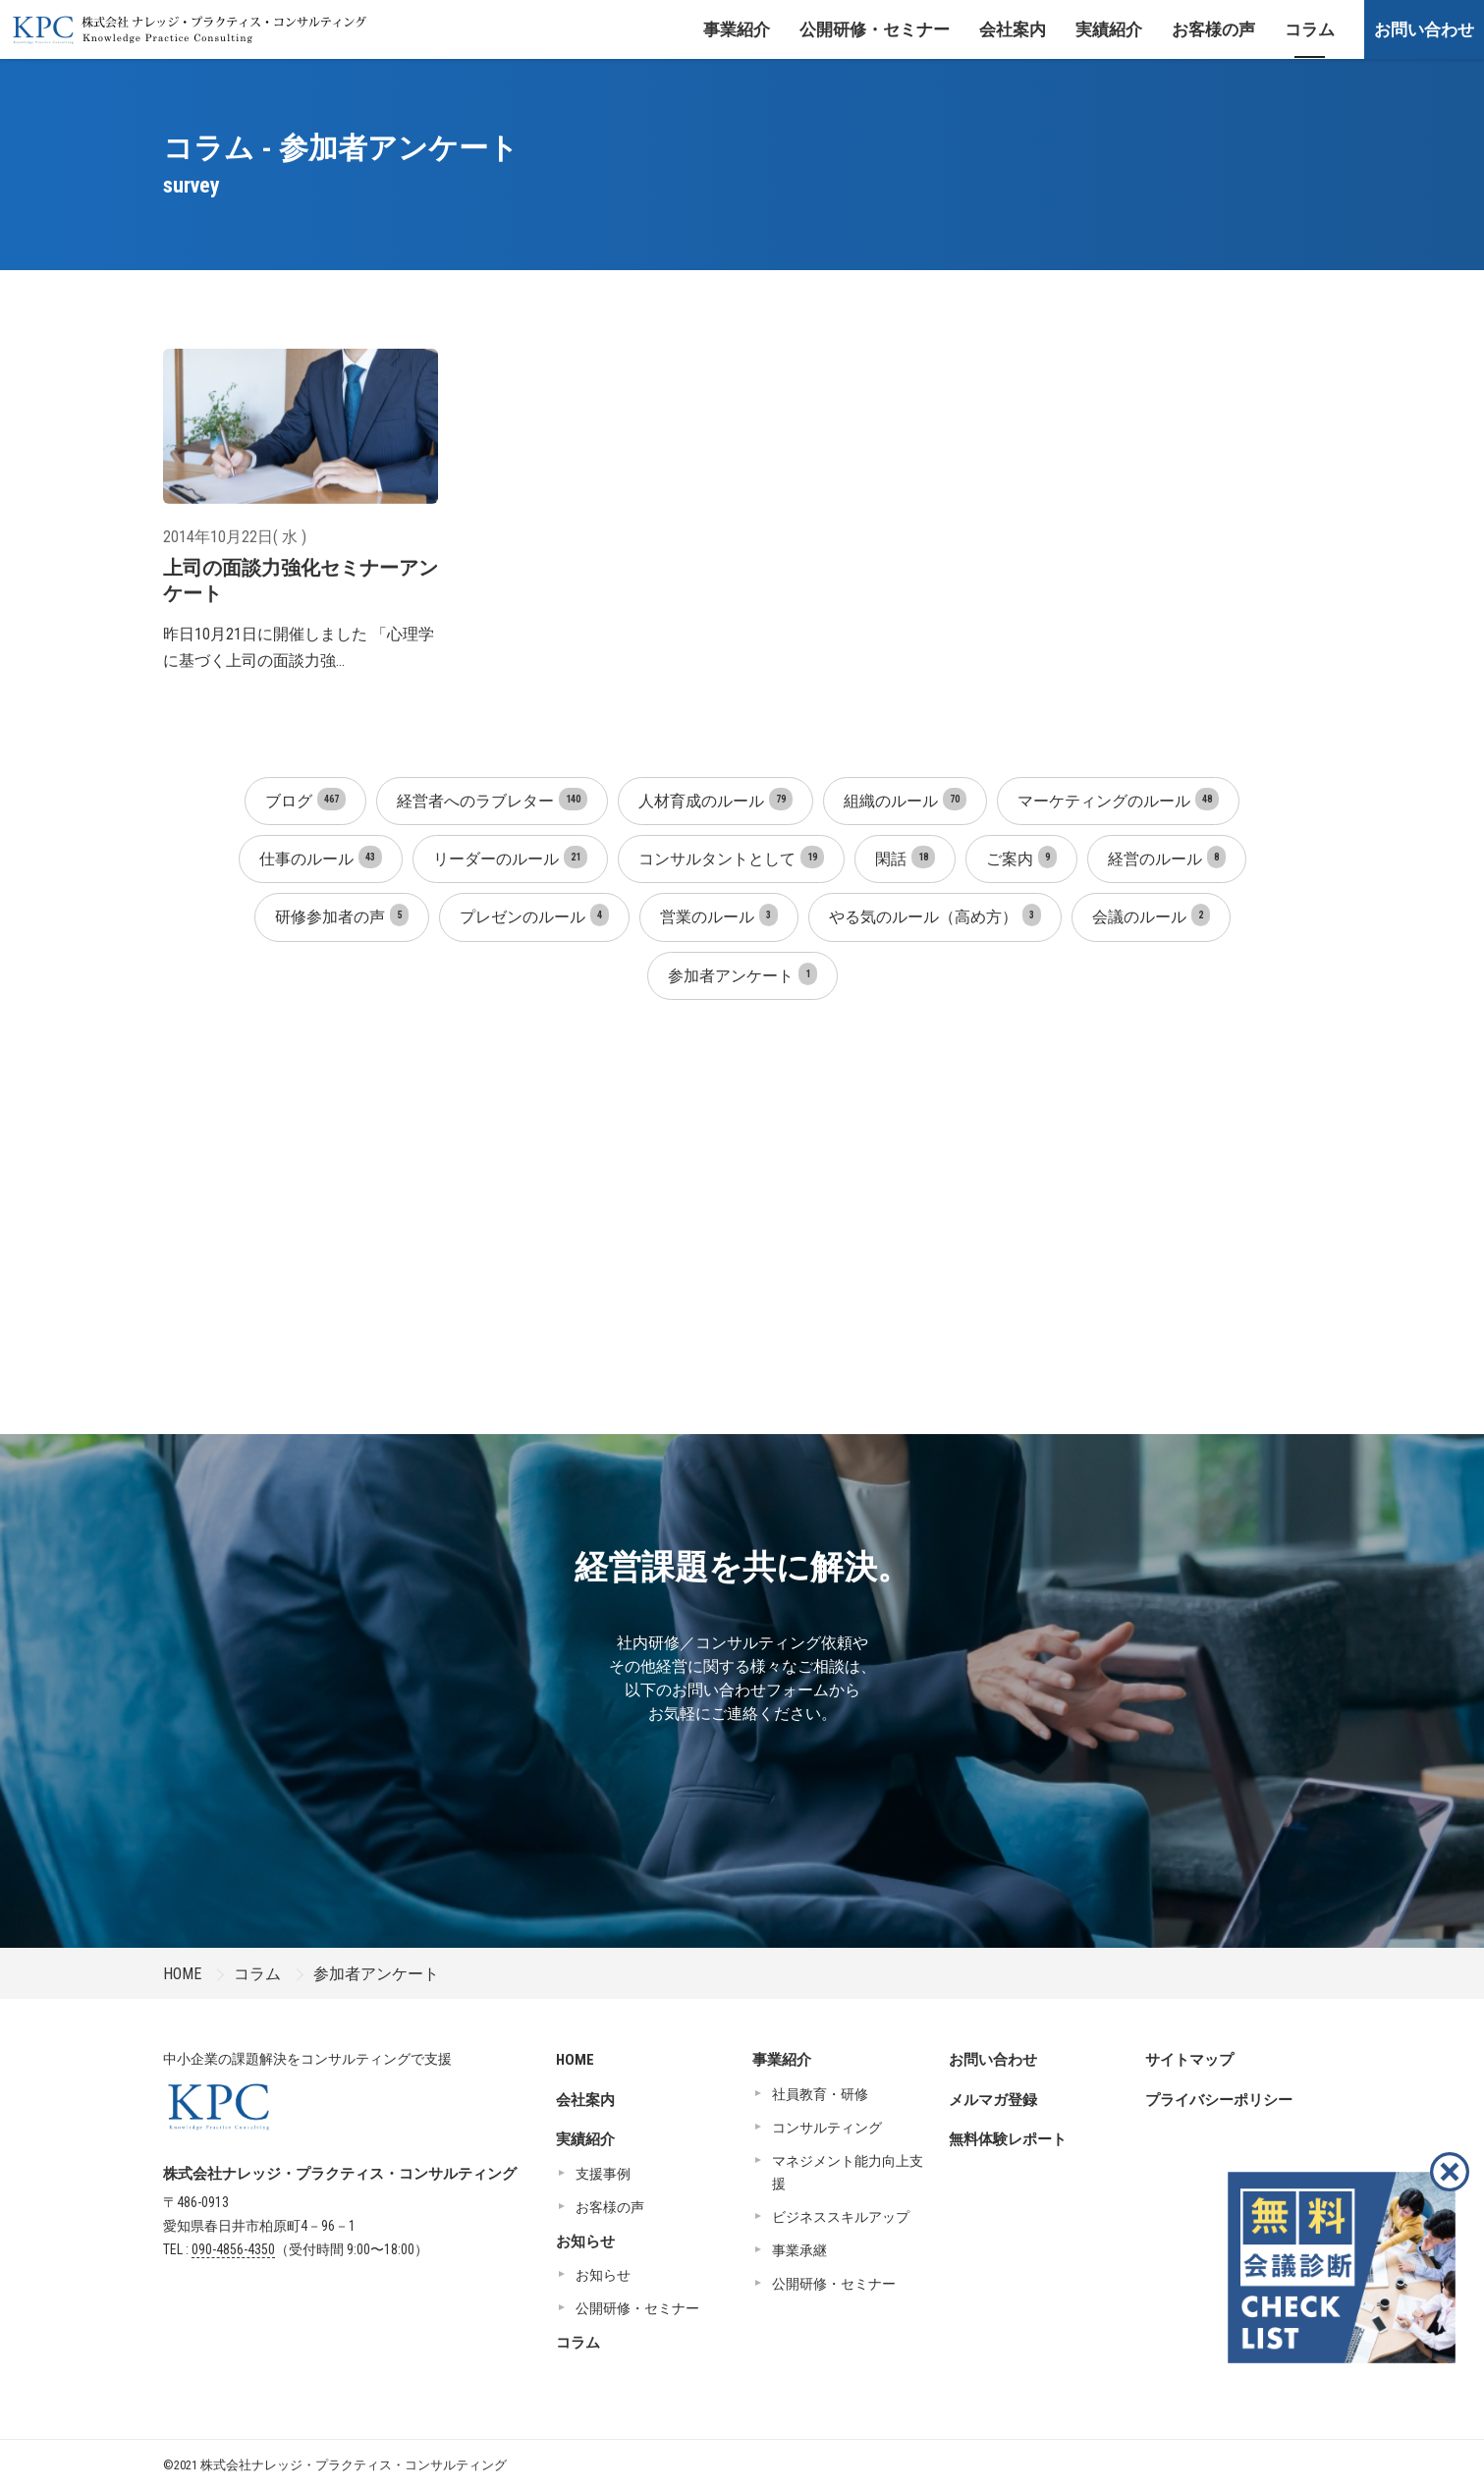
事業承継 (799, 2250)
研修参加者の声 (342, 915)
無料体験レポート (1008, 2139)
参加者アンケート (742, 974)
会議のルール (1151, 915)
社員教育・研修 (820, 2094)
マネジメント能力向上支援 (847, 2172)
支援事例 (603, 2174)
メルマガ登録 (993, 2100)
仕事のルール (320, 857)
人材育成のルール (715, 799)
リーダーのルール (510, 857)
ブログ (305, 799)
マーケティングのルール (1118, 799)
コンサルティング (827, 2127)
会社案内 (1012, 29)
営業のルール (719, 915)
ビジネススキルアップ (840, 2217)
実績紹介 (1108, 29)
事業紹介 (736, 29)
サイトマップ (1189, 2060)
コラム (1310, 29)
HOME (182, 1974)
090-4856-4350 (233, 2249)
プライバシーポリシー (1218, 2100)
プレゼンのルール (534, 915)
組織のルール (905, 799)
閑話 (905, 857)
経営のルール (1167, 857)
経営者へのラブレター (492, 799)
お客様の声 (1213, 29)
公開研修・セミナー (874, 29)
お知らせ (585, 2241)
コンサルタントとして (731, 857)
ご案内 (1021, 857)
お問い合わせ (1424, 29)
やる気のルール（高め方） (935, 915)
